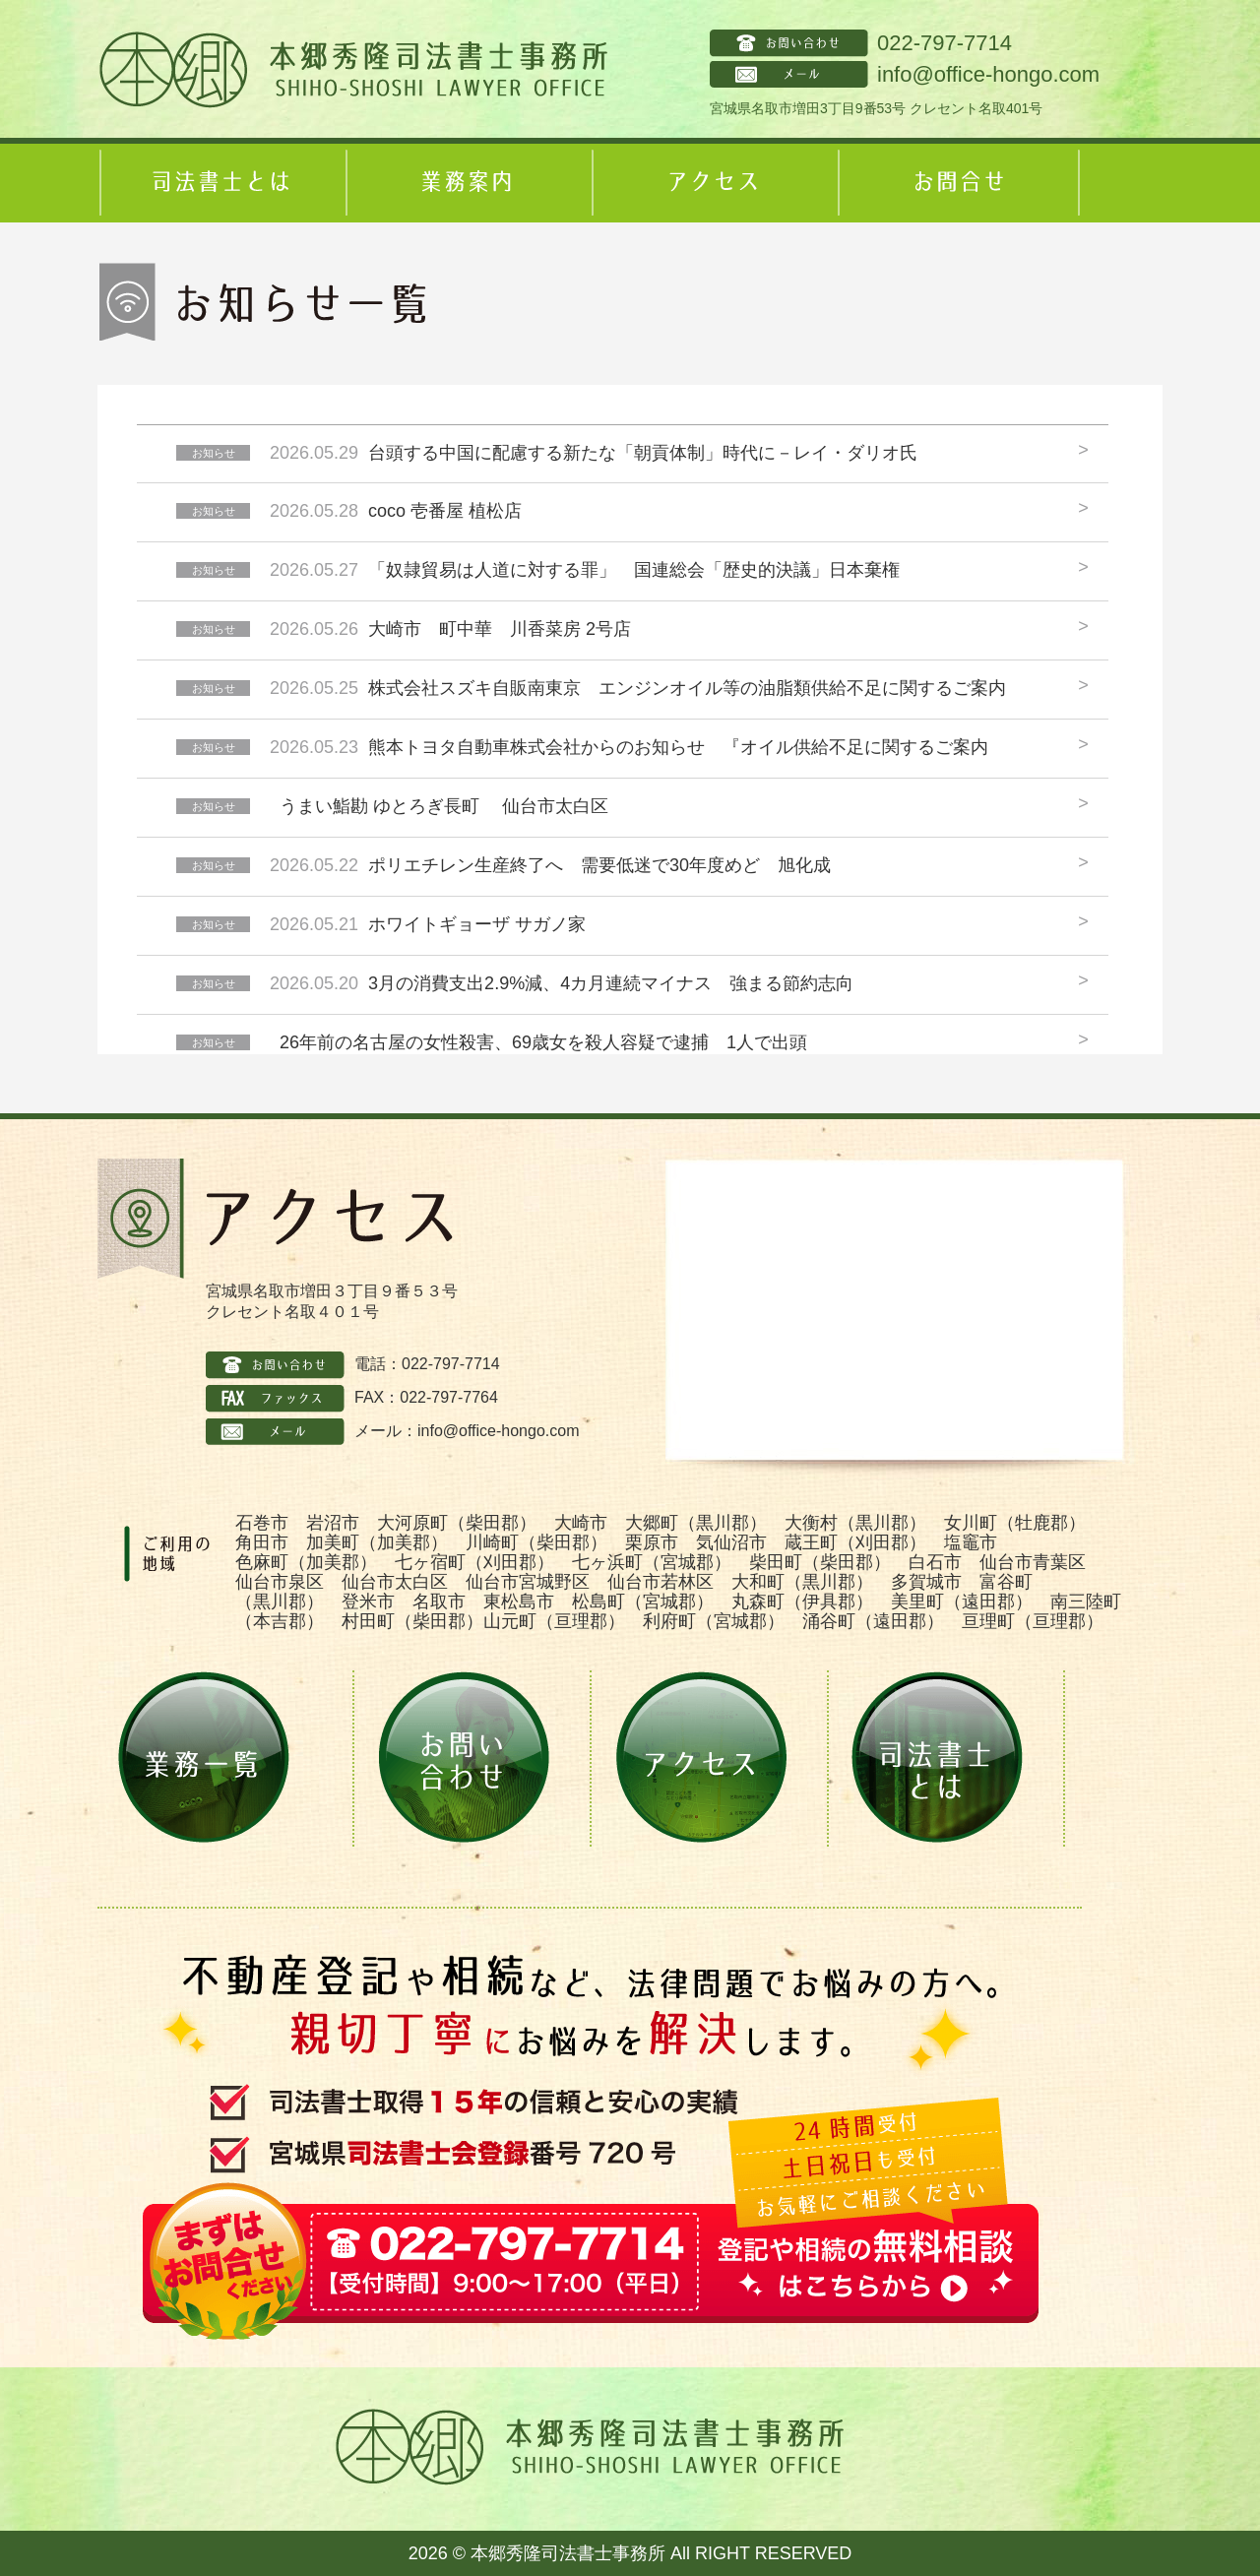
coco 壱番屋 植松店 (445, 511)
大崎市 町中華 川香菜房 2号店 (499, 629)
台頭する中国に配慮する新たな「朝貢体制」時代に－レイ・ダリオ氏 (642, 453)
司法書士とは (220, 183)
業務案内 (467, 183)
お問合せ (959, 183)
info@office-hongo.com (988, 74)
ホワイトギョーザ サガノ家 (477, 924)
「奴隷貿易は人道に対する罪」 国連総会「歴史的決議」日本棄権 (634, 570)
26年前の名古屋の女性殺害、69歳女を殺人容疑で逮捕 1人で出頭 (543, 1042)
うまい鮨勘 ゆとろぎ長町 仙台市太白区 (444, 806)
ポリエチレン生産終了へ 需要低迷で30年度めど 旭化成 (599, 865)
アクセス (713, 183)
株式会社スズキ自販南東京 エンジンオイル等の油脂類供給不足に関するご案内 (687, 688)
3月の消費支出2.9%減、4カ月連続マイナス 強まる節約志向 (610, 983)
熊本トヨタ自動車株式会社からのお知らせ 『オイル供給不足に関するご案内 (687, 747)
